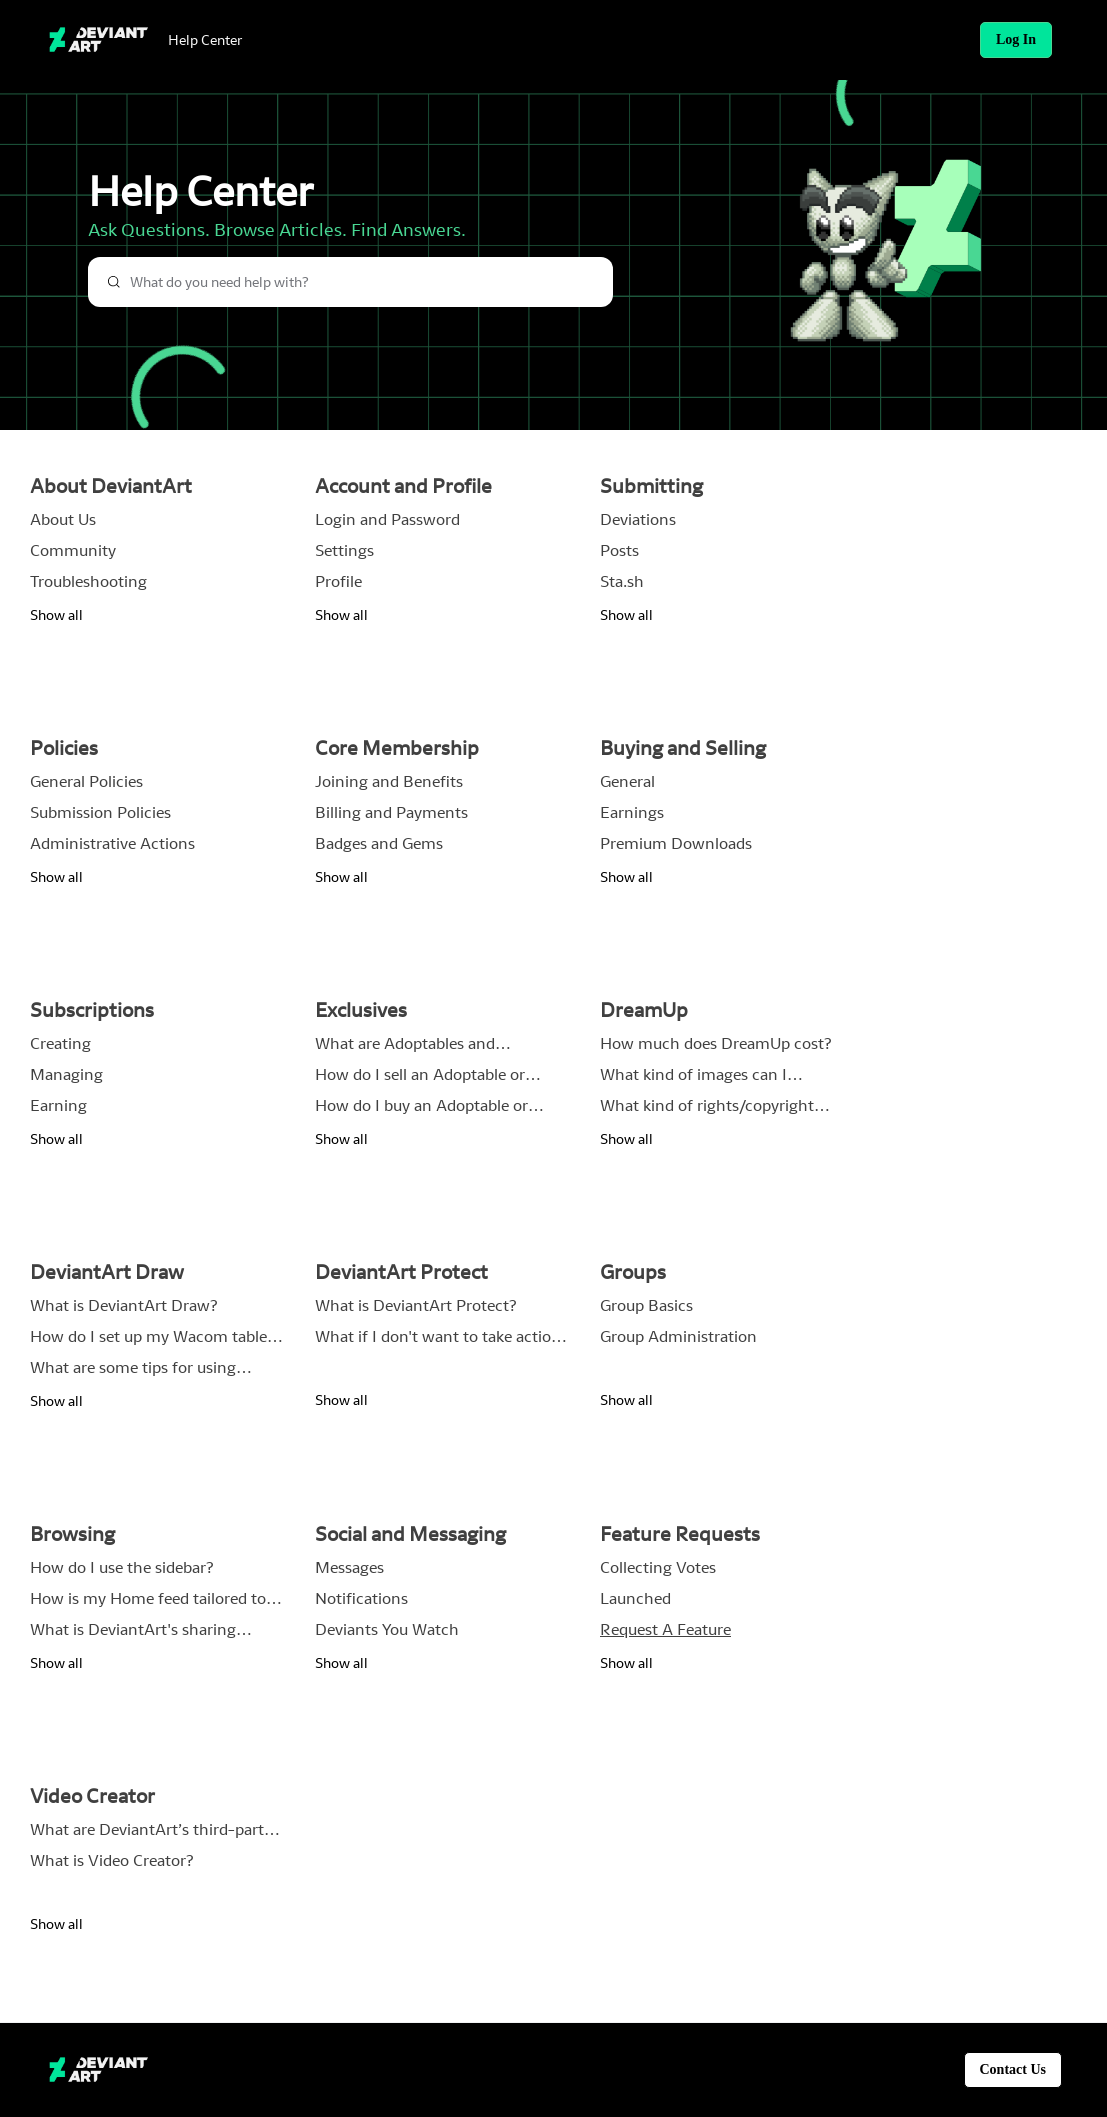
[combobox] (350, 282)
